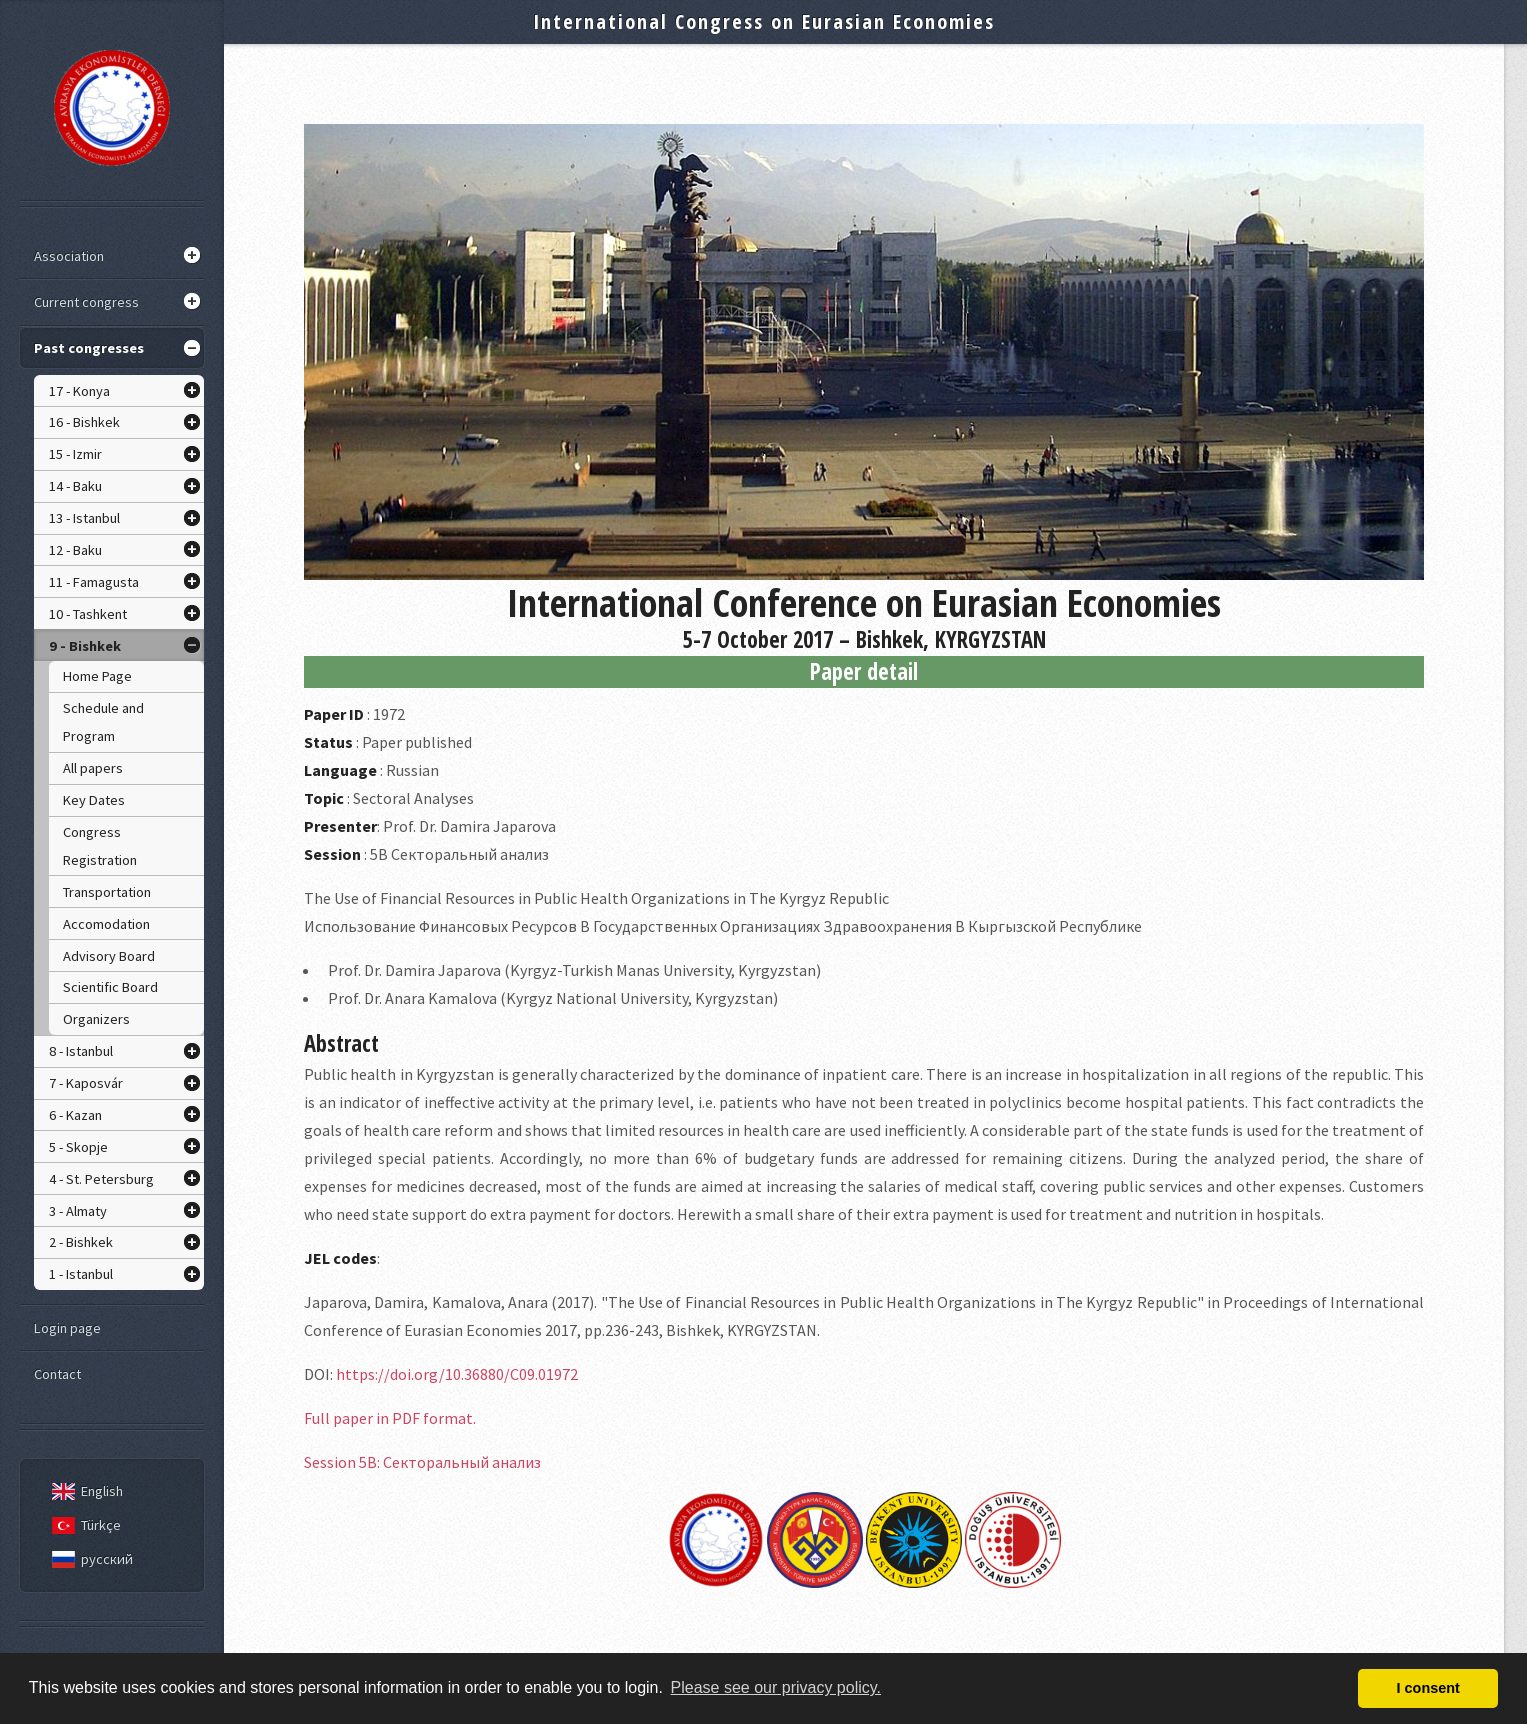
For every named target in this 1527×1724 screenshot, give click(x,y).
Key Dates (94, 800)
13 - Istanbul (84, 518)
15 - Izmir (75, 454)
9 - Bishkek (85, 646)
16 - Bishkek (84, 422)
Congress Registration (100, 846)
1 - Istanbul (81, 1274)
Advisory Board (109, 956)
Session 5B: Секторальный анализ (422, 1462)
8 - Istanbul (81, 1051)
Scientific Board (110, 987)
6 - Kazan (75, 1115)
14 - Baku (75, 486)
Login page (67, 1328)
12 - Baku (75, 550)
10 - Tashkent (88, 614)
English (84, 1491)
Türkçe (83, 1525)
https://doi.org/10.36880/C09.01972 (457, 1374)
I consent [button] (1428, 1688)
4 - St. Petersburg (101, 1179)
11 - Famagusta (94, 582)
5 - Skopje (78, 1147)
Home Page (97, 676)
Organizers (96, 1019)
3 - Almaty (78, 1211)
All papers (93, 768)
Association (69, 256)
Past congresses (89, 348)
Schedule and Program (103, 722)
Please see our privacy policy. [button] (776, 1687)
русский (89, 1559)
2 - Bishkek (81, 1242)
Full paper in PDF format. (390, 1418)
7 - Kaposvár (86, 1083)
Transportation (107, 892)
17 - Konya (79, 391)
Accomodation (106, 924)
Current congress (86, 302)
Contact (57, 1374)
